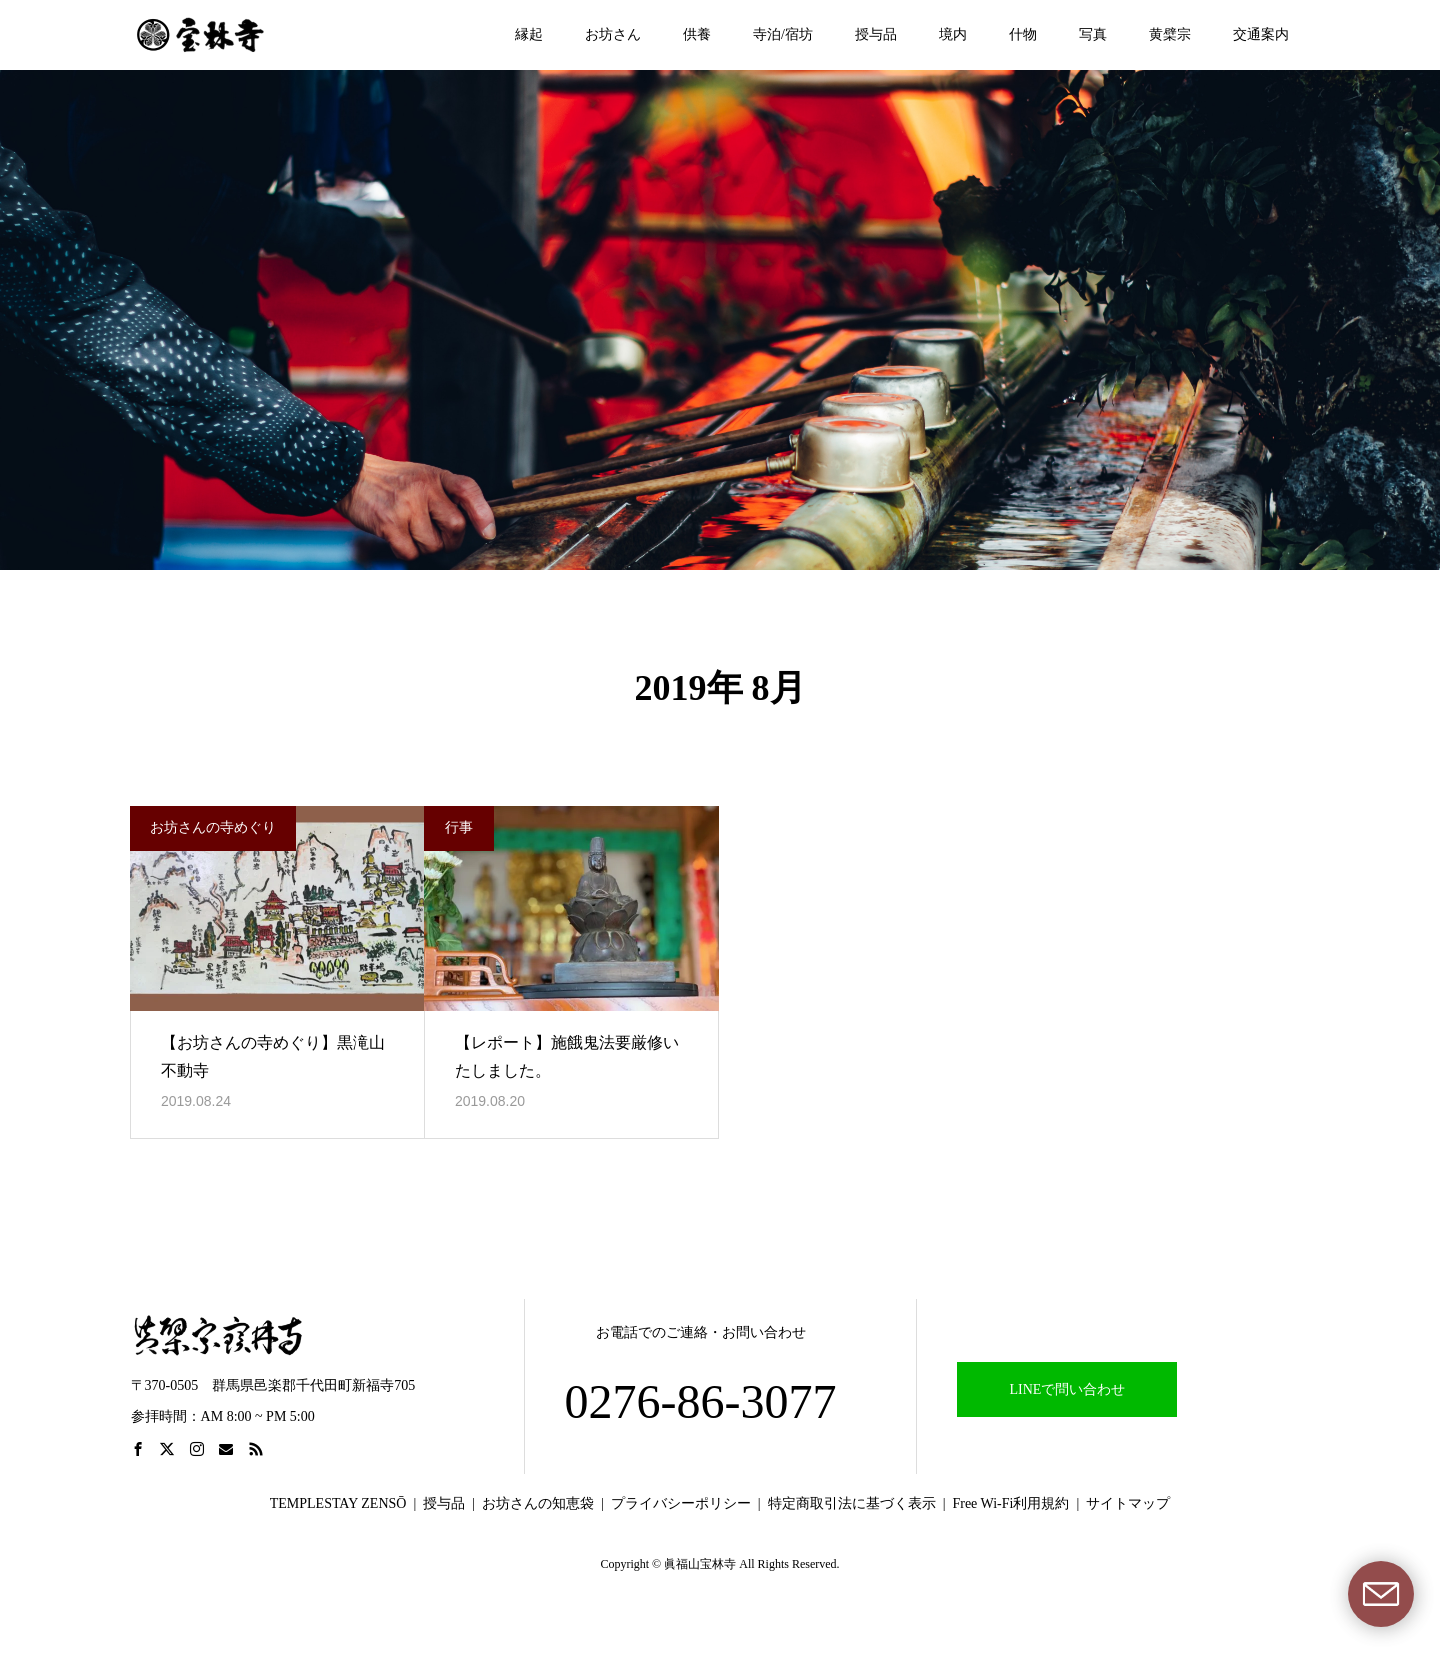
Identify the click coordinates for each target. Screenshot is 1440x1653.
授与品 (876, 34)
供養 (697, 34)
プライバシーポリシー (681, 1503)
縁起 (529, 34)
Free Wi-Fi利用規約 (1010, 1503)
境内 (953, 34)
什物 (1023, 34)
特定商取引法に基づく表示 (852, 1503)
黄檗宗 (1170, 34)
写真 (1093, 34)
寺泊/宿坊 (783, 34)
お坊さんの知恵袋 (538, 1503)
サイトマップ (1128, 1503)
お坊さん (613, 34)
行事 (459, 827)
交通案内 (1261, 34)
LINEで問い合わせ (1068, 1389)
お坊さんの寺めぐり (213, 827)
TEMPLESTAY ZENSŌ (338, 1503)
